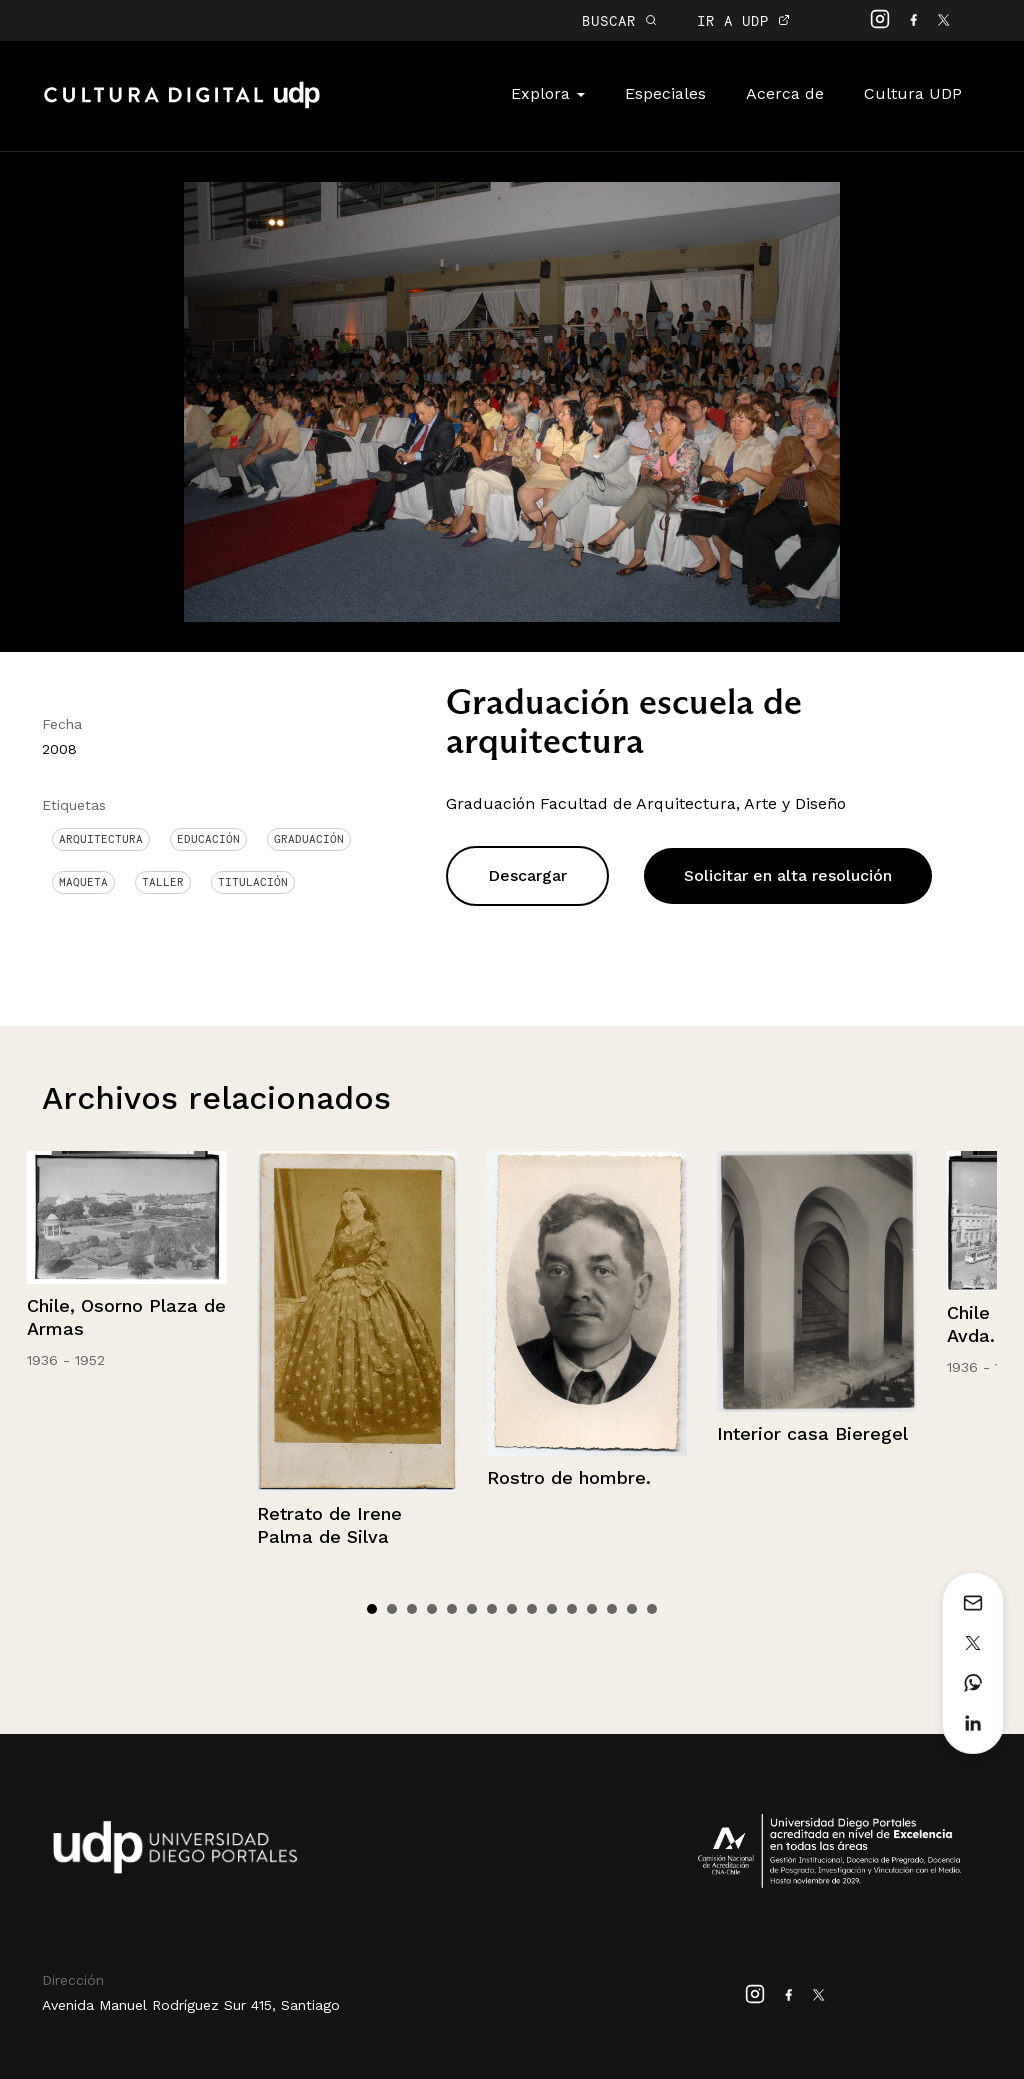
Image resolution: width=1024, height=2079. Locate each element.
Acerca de (785, 93)
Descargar (527, 875)
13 (612, 1609)
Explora (548, 93)
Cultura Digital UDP (182, 106)
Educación (208, 839)
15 (652, 1609)
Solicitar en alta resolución (788, 875)
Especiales (665, 93)
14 (632, 1609)
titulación (253, 882)
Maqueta (83, 882)
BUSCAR (619, 20)
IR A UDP (743, 20)
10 (552, 1609)
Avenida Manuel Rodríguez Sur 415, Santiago (191, 2005)
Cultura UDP (913, 93)
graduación (309, 839)
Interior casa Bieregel (812, 1433)
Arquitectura (101, 839)
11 (572, 1609)
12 (592, 1609)
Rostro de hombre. (569, 1477)
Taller (163, 882)
